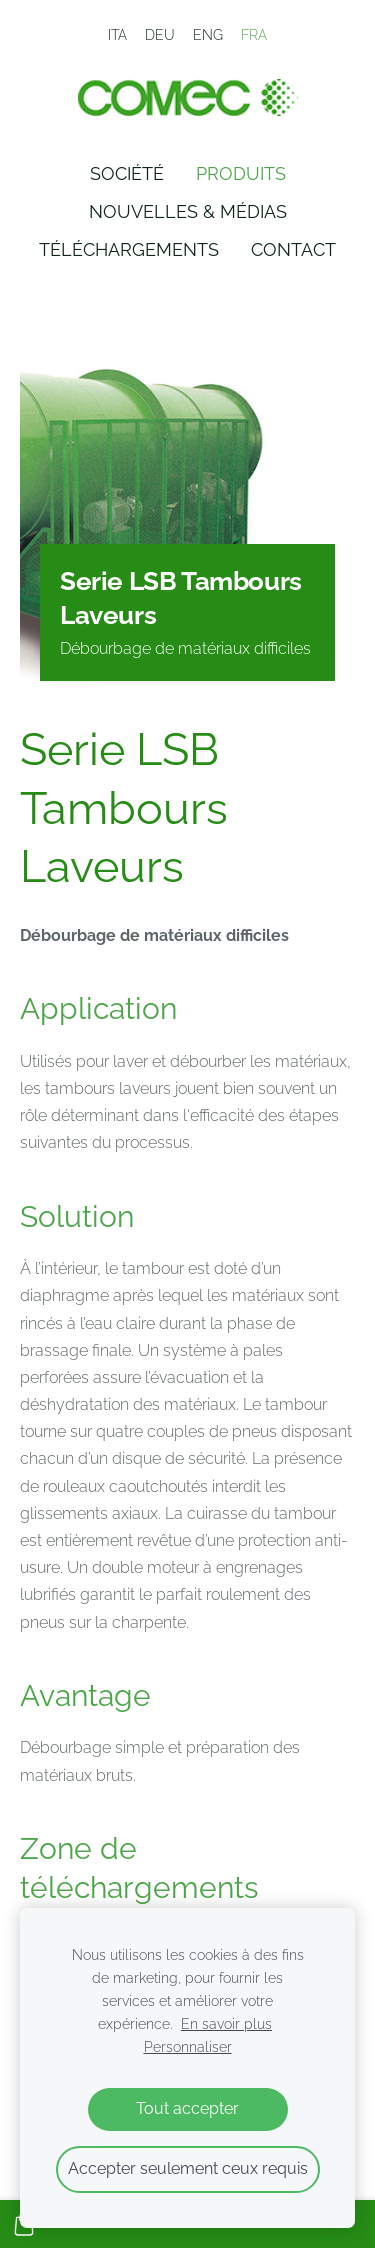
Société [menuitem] (127, 173)
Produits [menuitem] (241, 173)
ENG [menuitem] (208, 35)
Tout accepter (187, 2108)
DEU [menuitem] (160, 35)
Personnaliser (188, 2046)
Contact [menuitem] (293, 249)
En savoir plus (226, 2023)
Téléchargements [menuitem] (129, 249)
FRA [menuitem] (254, 35)
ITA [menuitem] (117, 35)
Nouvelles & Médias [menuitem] (188, 211)
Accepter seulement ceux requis (188, 2168)
